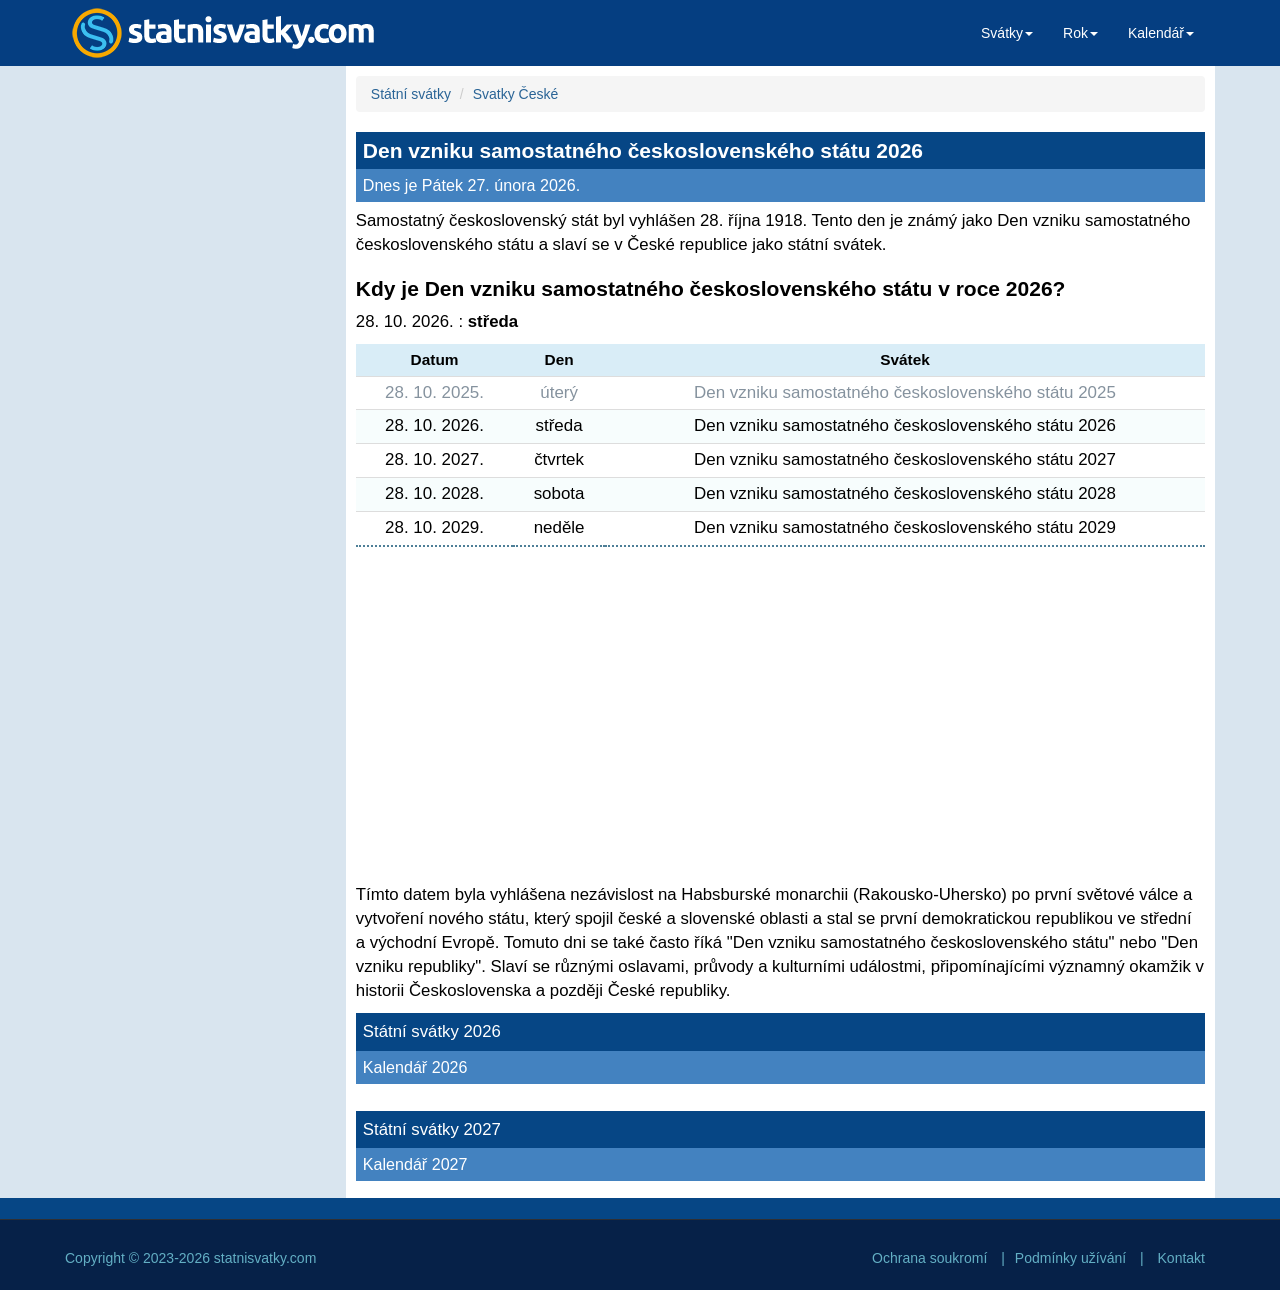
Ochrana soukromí (929, 1258)
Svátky (1007, 33)
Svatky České (516, 94)
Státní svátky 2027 (432, 1129)
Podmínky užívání (1070, 1258)
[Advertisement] (195, 386)
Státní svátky (411, 94)
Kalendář (1161, 33)
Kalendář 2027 (415, 1164)
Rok (1080, 33)
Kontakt (1181, 1258)
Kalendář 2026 (415, 1067)
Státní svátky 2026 (432, 1031)
